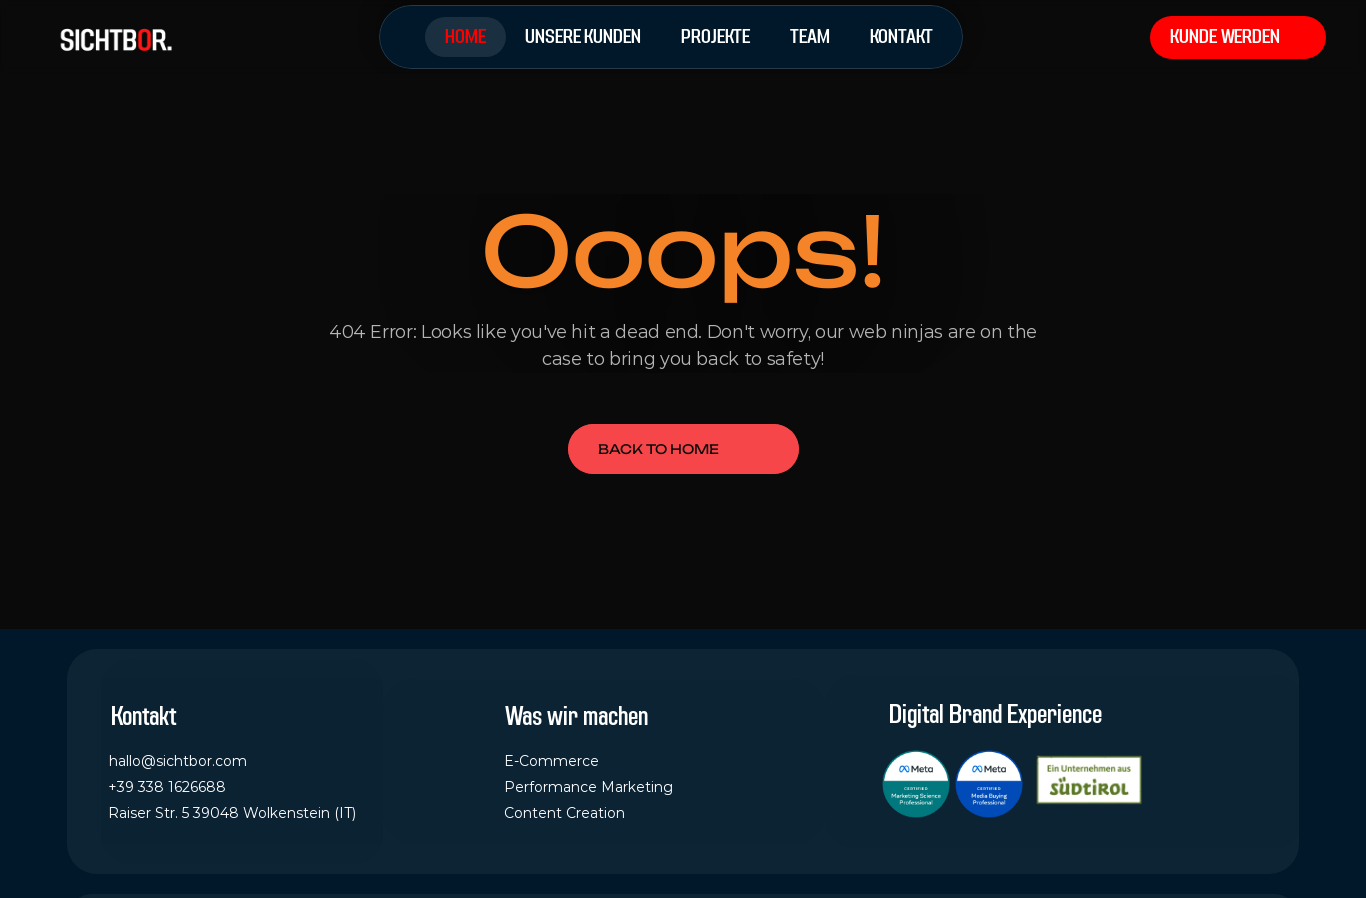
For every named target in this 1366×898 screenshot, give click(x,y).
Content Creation (564, 813)
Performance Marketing (588, 787)
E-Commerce (551, 761)
